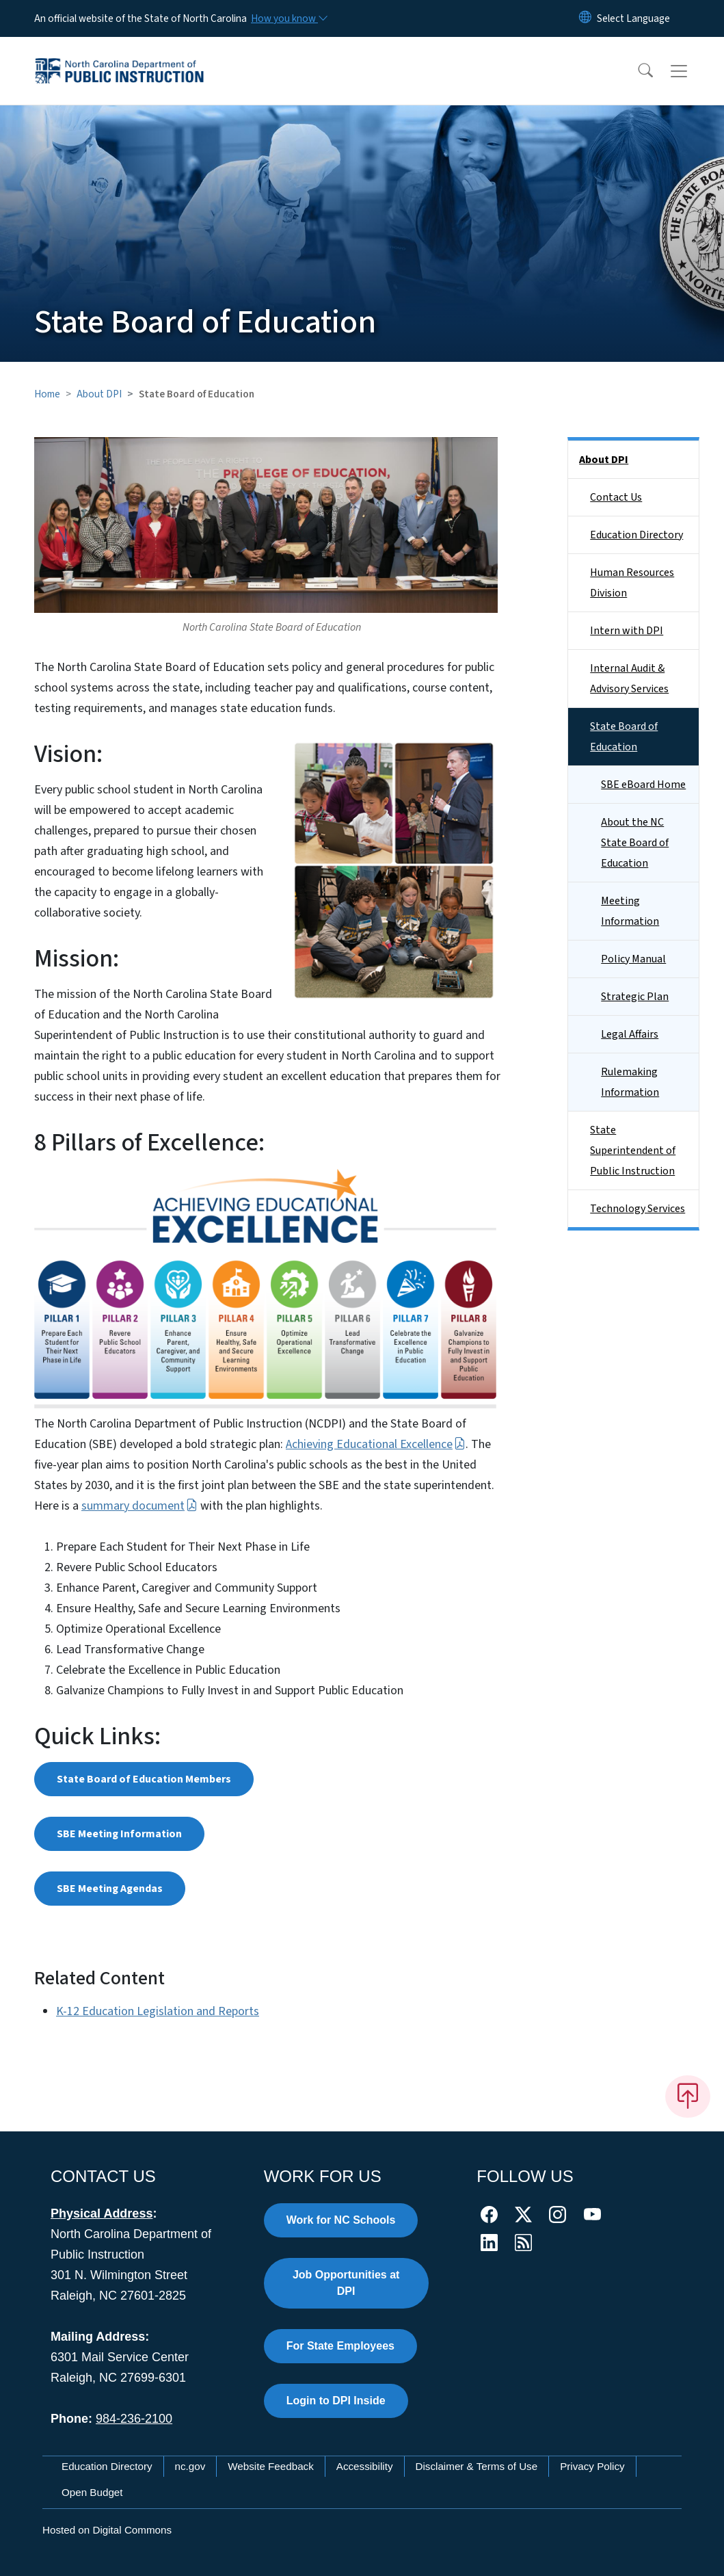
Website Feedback (271, 2466)
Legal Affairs (629, 1034)
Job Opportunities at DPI (346, 2283)
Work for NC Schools (341, 2220)
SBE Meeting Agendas (110, 1888)
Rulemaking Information (630, 1082)
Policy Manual (633, 959)
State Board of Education (624, 736)
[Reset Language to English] (585, 18)
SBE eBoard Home (643, 784)
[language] (633, 18)
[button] (636, 71)
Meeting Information (630, 911)
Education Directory (636, 534)
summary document (139, 1505)
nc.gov (190, 2466)
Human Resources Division (632, 583)
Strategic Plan (635, 996)
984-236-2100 (134, 2419)
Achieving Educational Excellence (376, 1444)
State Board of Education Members (144, 1779)
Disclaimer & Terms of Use (477, 2466)
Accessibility (364, 2466)
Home (47, 394)
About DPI (99, 394)
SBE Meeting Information (119, 1833)
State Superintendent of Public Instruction (632, 1150)
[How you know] (288, 18)
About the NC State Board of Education (635, 843)
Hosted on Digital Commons (107, 2530)
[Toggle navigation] (692, 71)
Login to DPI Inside (336, 2400)
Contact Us (616, 497)
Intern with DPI (626, 630)
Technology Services (637, 1208)
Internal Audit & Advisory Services (629, 678)
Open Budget (92, 2492)
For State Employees (340, 2346)
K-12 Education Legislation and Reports (157, 2011)
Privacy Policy (592, 2466)
